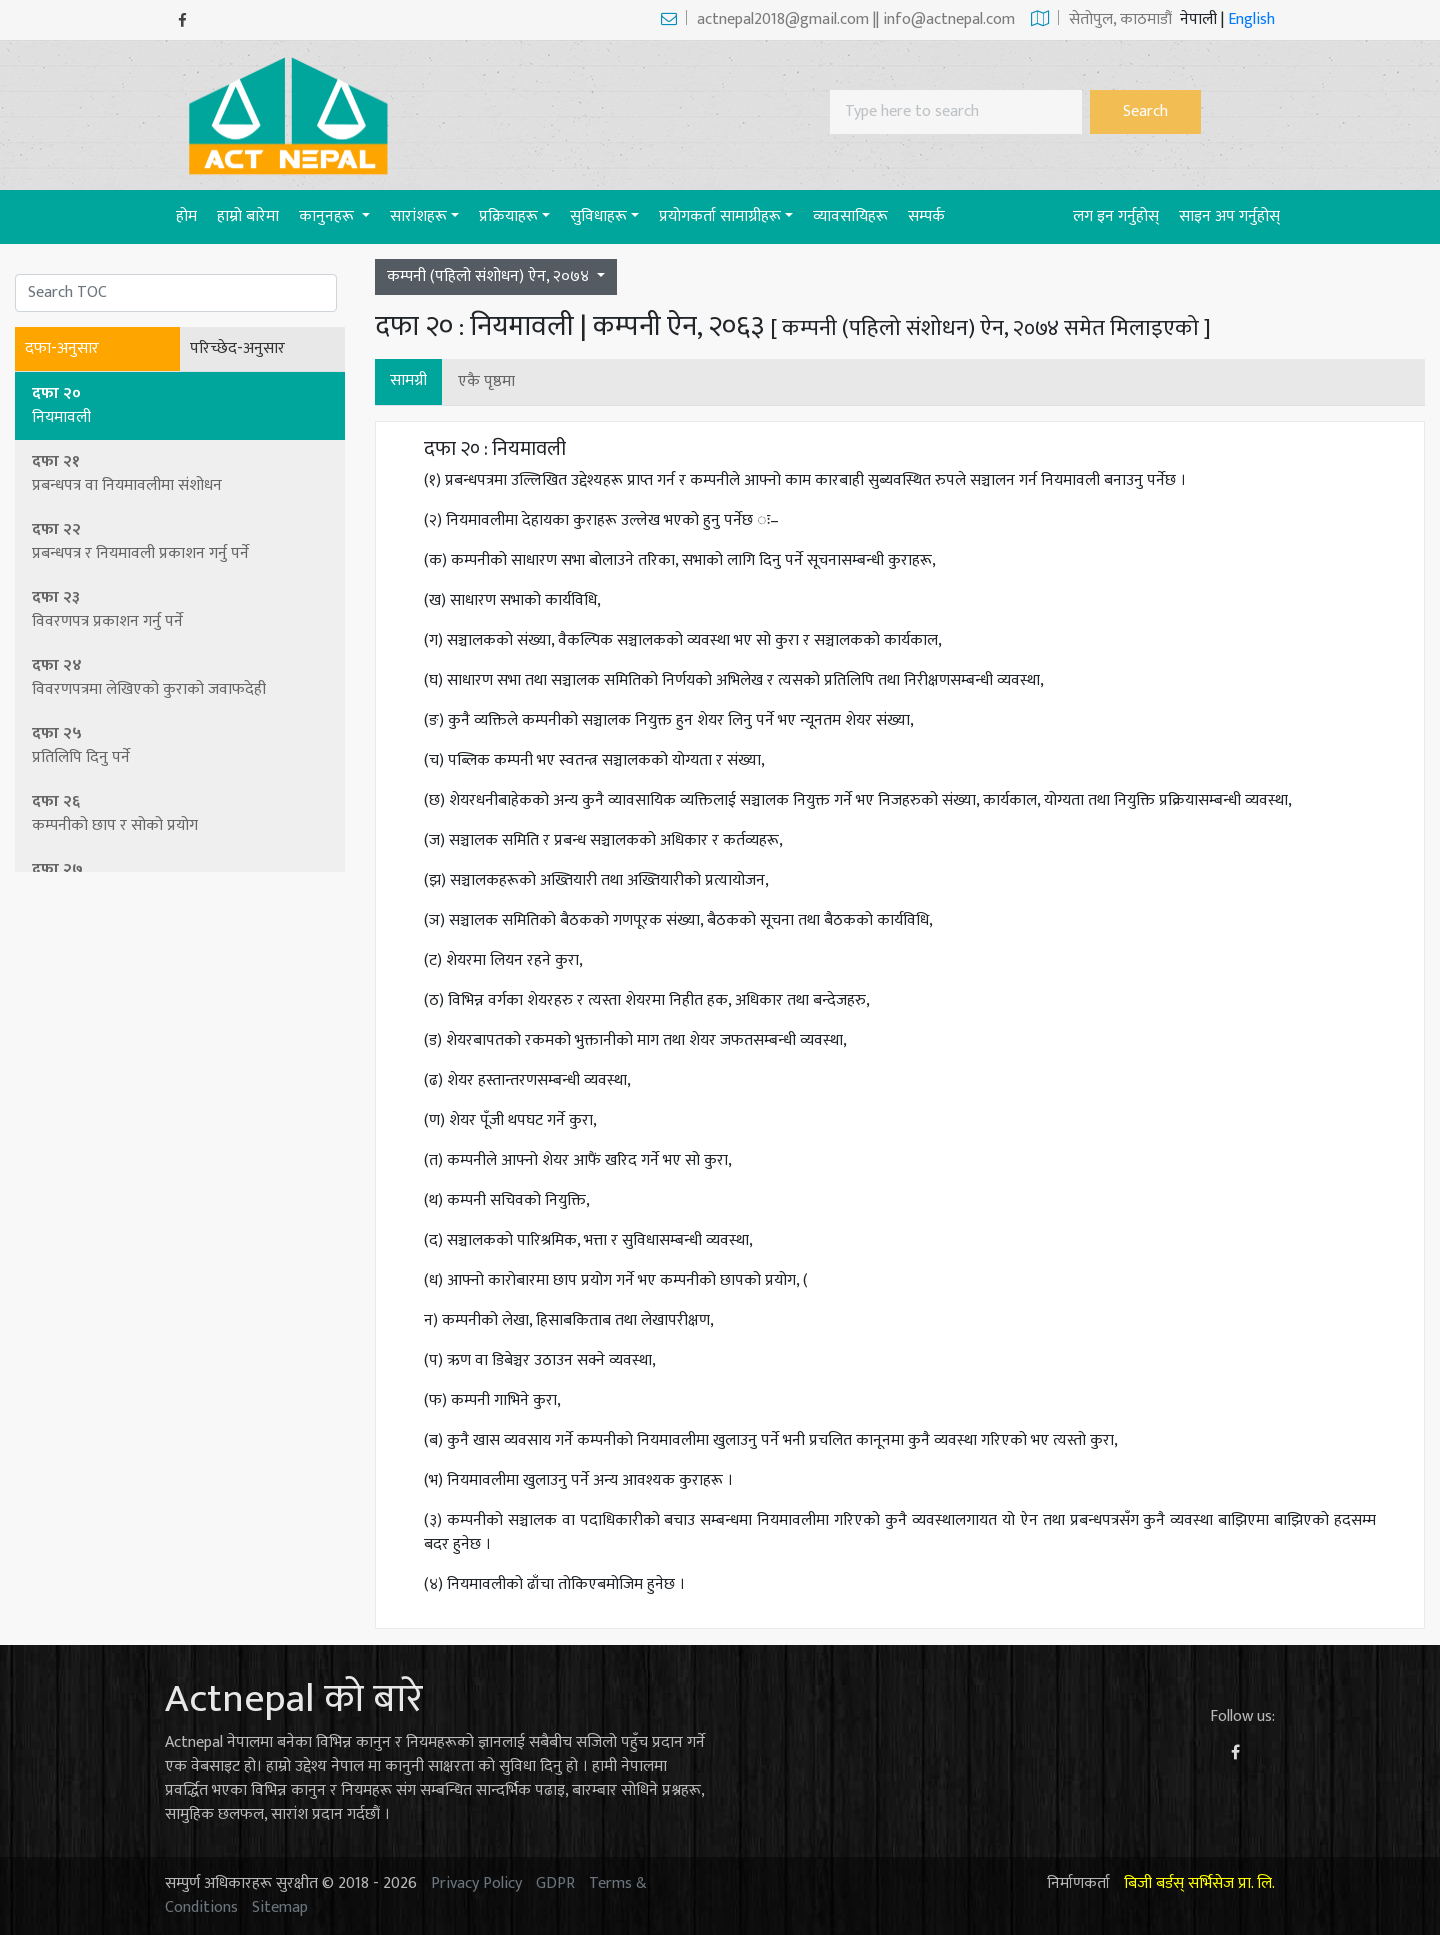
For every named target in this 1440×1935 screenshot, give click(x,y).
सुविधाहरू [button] (598, 216)
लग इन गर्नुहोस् (1116, 216)
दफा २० (181, 405)
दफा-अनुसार (62, 349)
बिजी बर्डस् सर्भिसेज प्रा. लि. (1199, 1883)
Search (1145, 111)
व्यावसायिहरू (850, 216)
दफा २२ (181, 541)
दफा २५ (181, 745)
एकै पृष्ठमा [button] (486, 381)
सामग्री (408, 380)
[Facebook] (182, 20)
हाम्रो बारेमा (248, 216)
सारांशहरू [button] (418, 216)
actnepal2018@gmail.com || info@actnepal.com (838, 19)
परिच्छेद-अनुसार (237, 349)
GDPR (555, 1883)
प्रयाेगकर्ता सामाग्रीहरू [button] (720, 216)
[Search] (956, 112)
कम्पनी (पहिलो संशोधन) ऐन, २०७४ (490, 276)
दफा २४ (181, 677)
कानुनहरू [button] (328, 216)
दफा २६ (181, 813)
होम (191, 216)
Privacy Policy (476, 1883)
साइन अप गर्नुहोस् (1229, 216)
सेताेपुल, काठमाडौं (1101, 19)
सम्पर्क (926, 216)
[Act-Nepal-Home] (293, 114)
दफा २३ (181, 609)
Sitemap (280, 1907)
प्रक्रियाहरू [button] (508, 216)
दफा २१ (181, 473)
